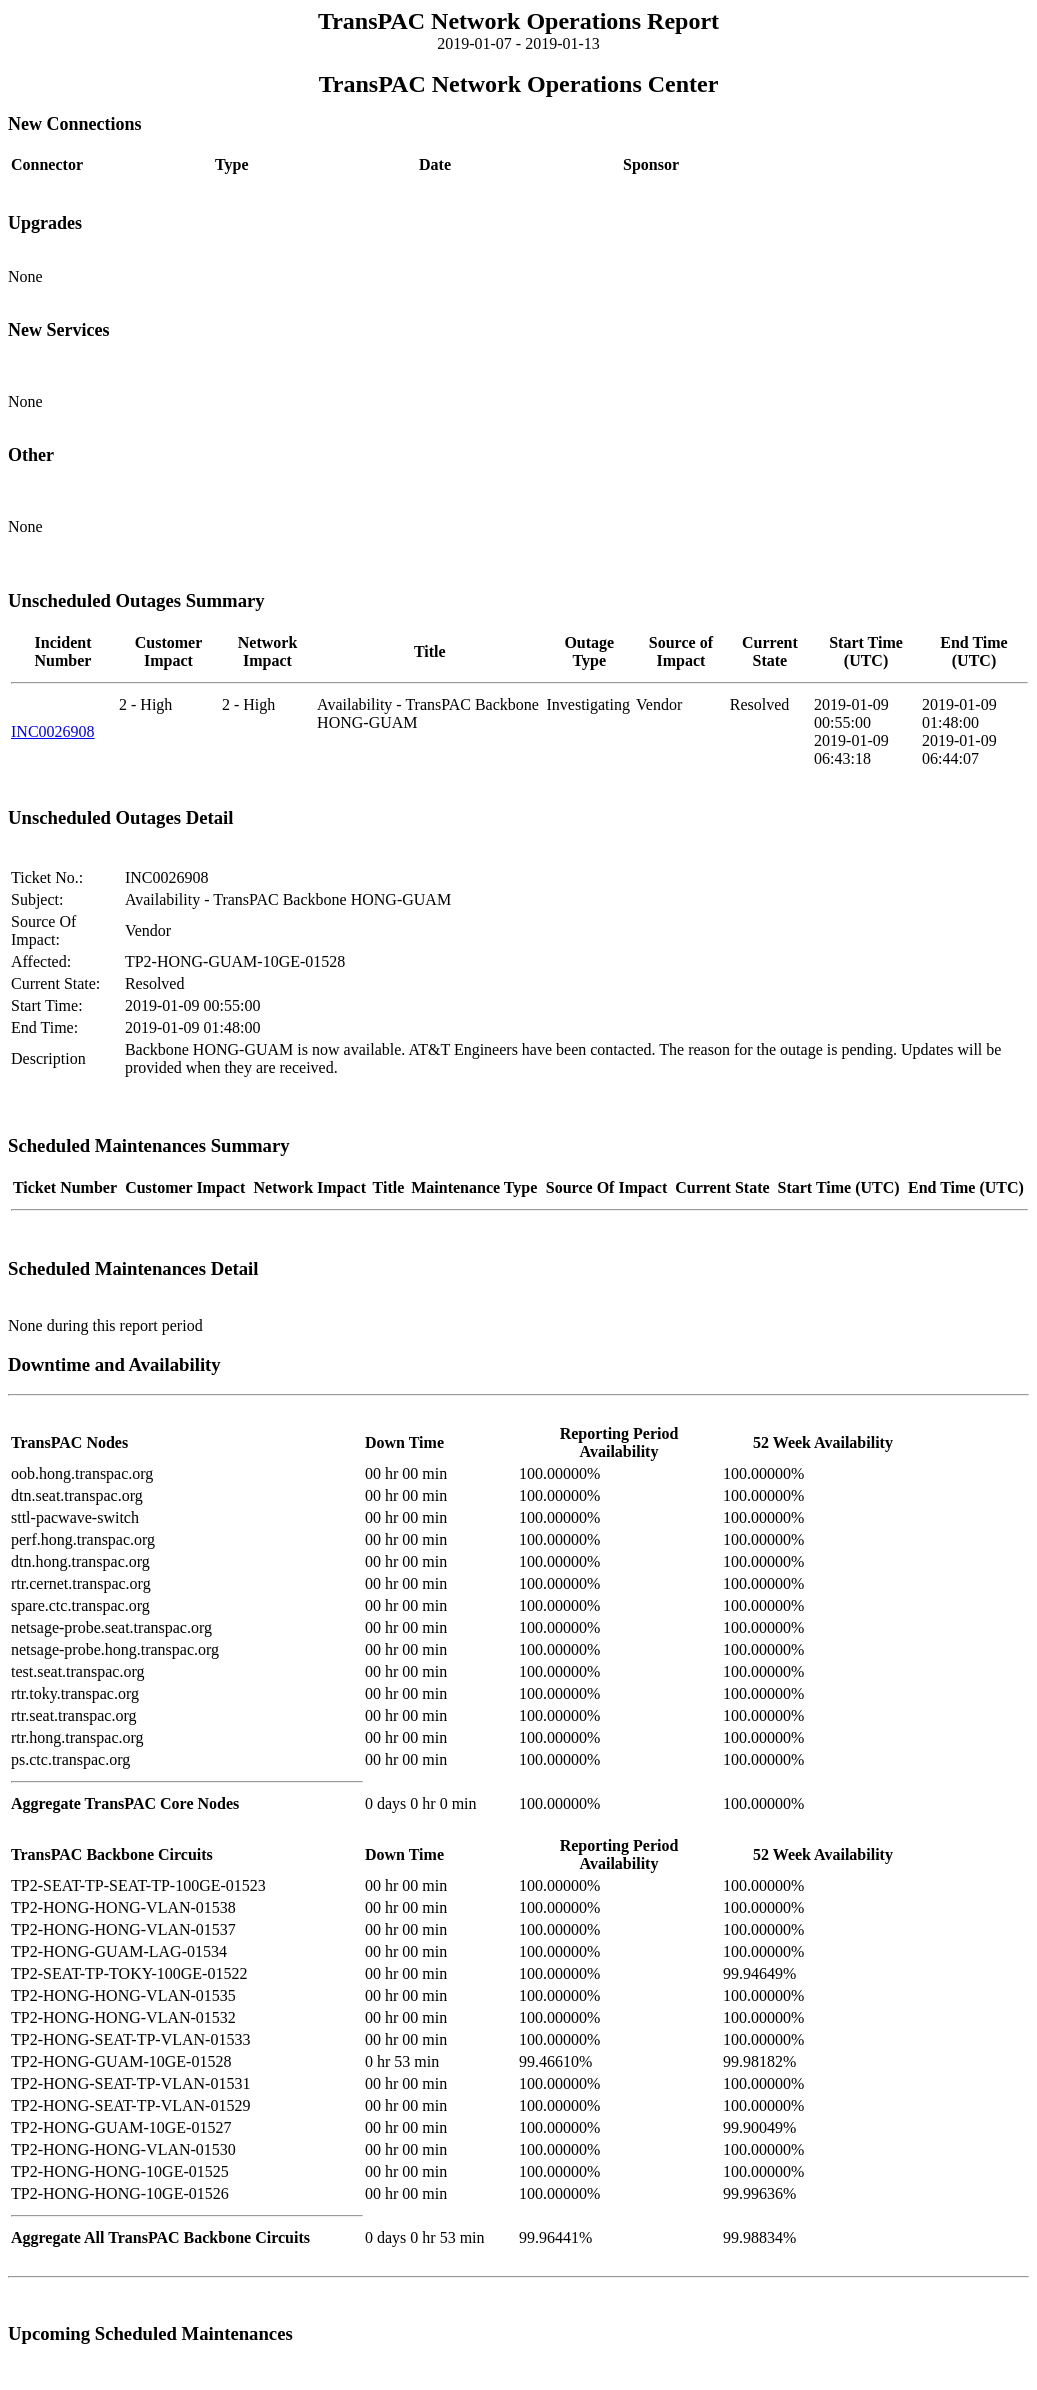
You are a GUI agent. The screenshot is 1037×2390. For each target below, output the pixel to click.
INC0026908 (53, 731)
